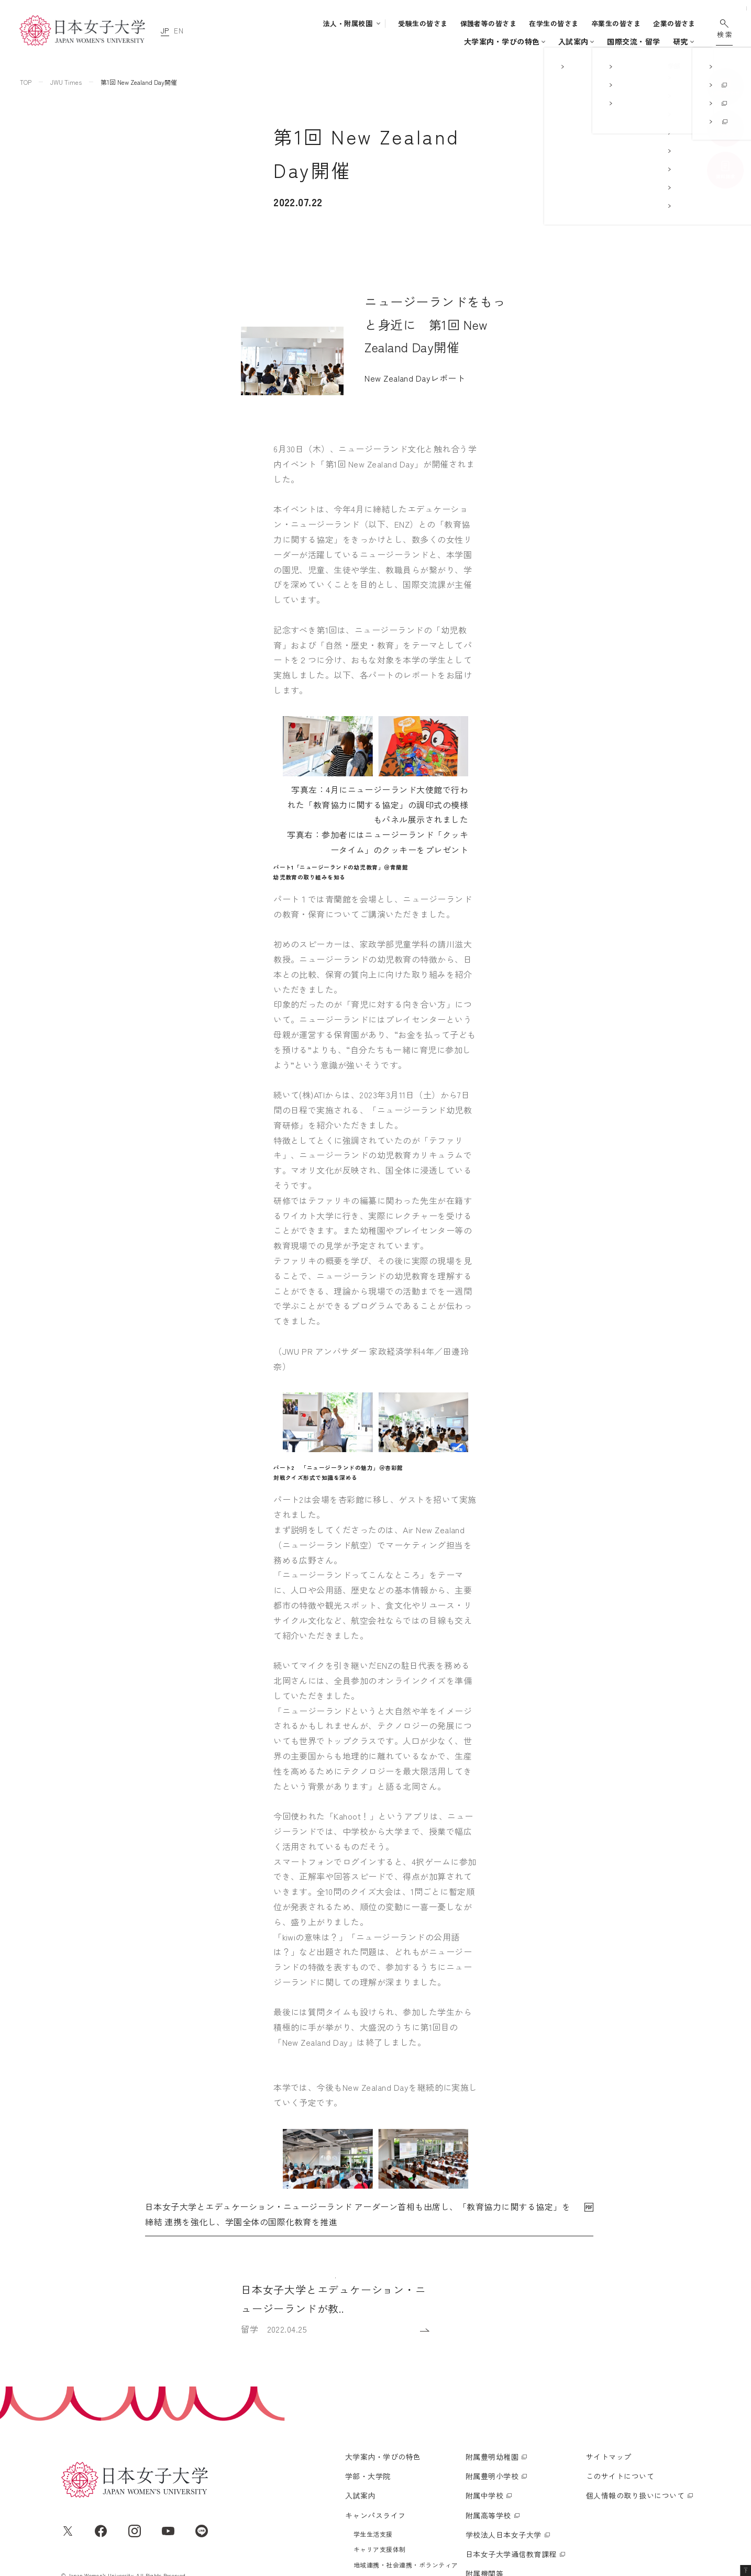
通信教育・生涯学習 (652, 41)
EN (178, 30)
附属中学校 (484, 2401)
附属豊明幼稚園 (492, 2362)
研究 (597, 41)
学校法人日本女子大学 (504, 2440)
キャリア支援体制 (380, 2454)
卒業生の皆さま (615, 23)
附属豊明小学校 (492, 2382)
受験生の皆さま (422, 23)
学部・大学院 (356, 41)
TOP (25, 81)
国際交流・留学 (550, 41)
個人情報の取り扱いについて (635, 2401)
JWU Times (66, 81)
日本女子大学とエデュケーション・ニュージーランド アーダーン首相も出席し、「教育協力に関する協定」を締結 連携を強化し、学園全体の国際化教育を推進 (357, 1965)
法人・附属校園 (347, 23)
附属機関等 (484, 2479)
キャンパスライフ (473, 41)
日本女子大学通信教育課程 (511, 2460)
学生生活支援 (373, 2439)
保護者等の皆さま (488, 23)
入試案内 (415, 41)
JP (165, 30)
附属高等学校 (488, 2420)
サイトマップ (609, 2362)
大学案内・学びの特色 (283, 41)
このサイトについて (620, 2382)
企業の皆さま (674, 23)
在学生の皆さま (553, 23)
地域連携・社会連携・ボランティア (406, 2470)
